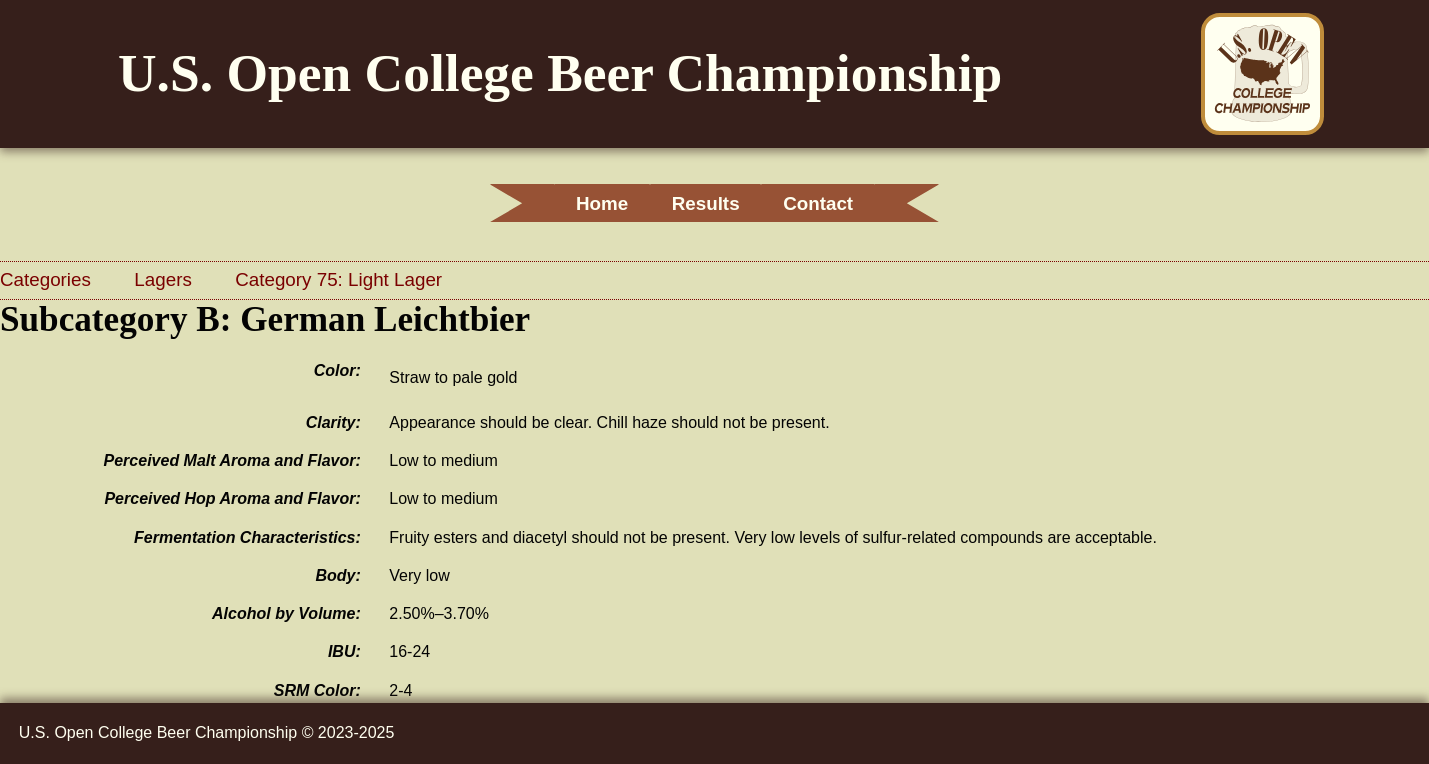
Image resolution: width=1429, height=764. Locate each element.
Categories (48, 279)
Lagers (165, 279)
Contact (832, 203)
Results (706, 203)
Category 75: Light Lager (338, 279)
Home (588, 203)
